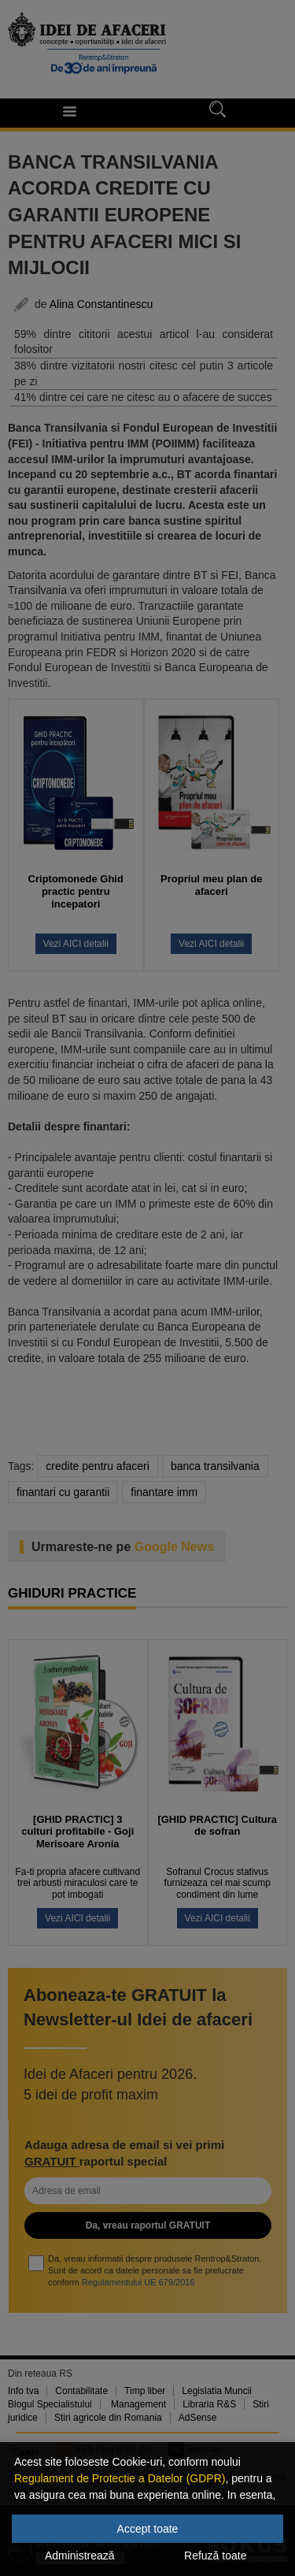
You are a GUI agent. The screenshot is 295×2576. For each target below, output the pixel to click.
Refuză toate (215, 2555)
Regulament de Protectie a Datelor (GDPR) (119, 2478)
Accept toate (148, 2528)
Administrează (80, 2555)
